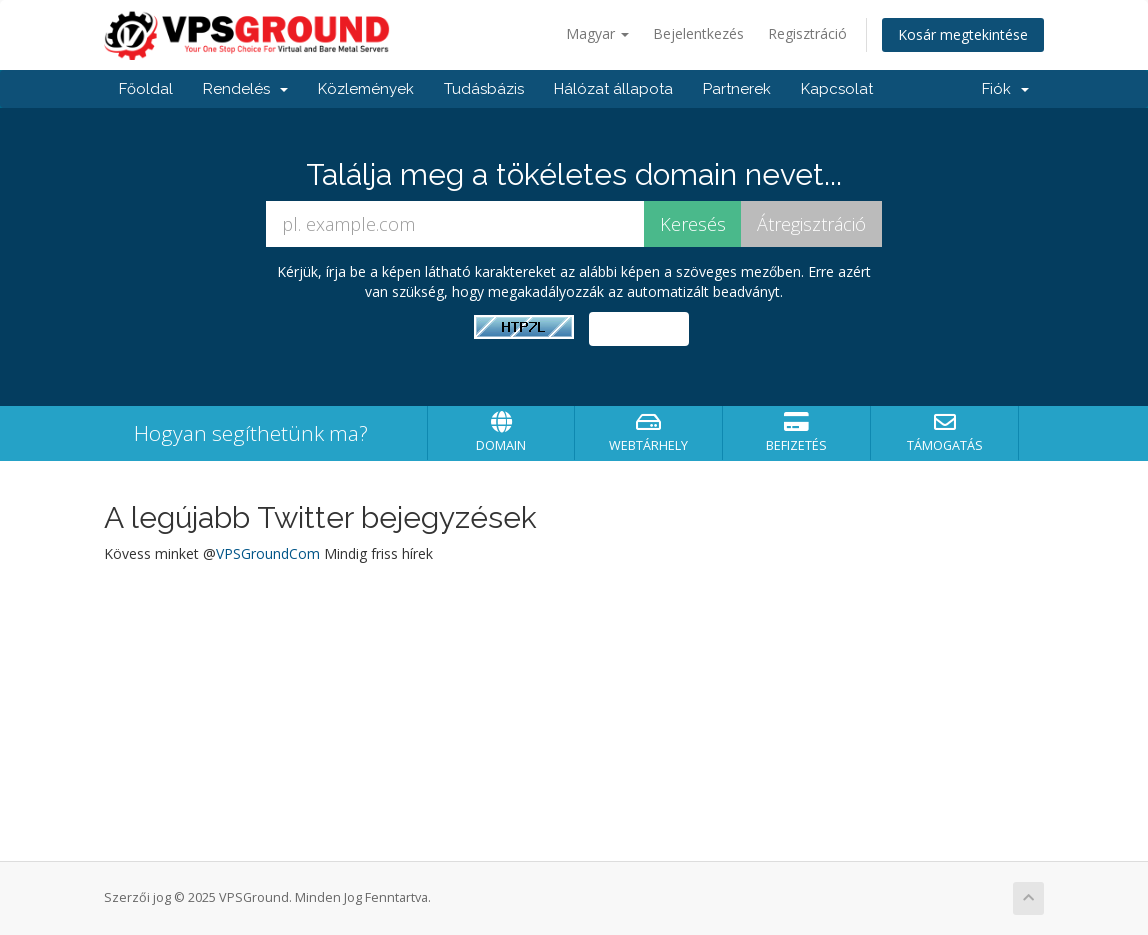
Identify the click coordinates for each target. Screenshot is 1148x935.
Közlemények (366, 89)
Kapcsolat (837, 89)
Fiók (1005, 89)
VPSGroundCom (268, 553)
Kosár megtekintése (963, 34)
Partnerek (737, 89)
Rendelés (245, 89)
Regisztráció (807, 33)
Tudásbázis (484, 89)
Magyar (597, 33)
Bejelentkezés (698, 33)
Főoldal (146, 89)
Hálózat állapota (613, 89)
